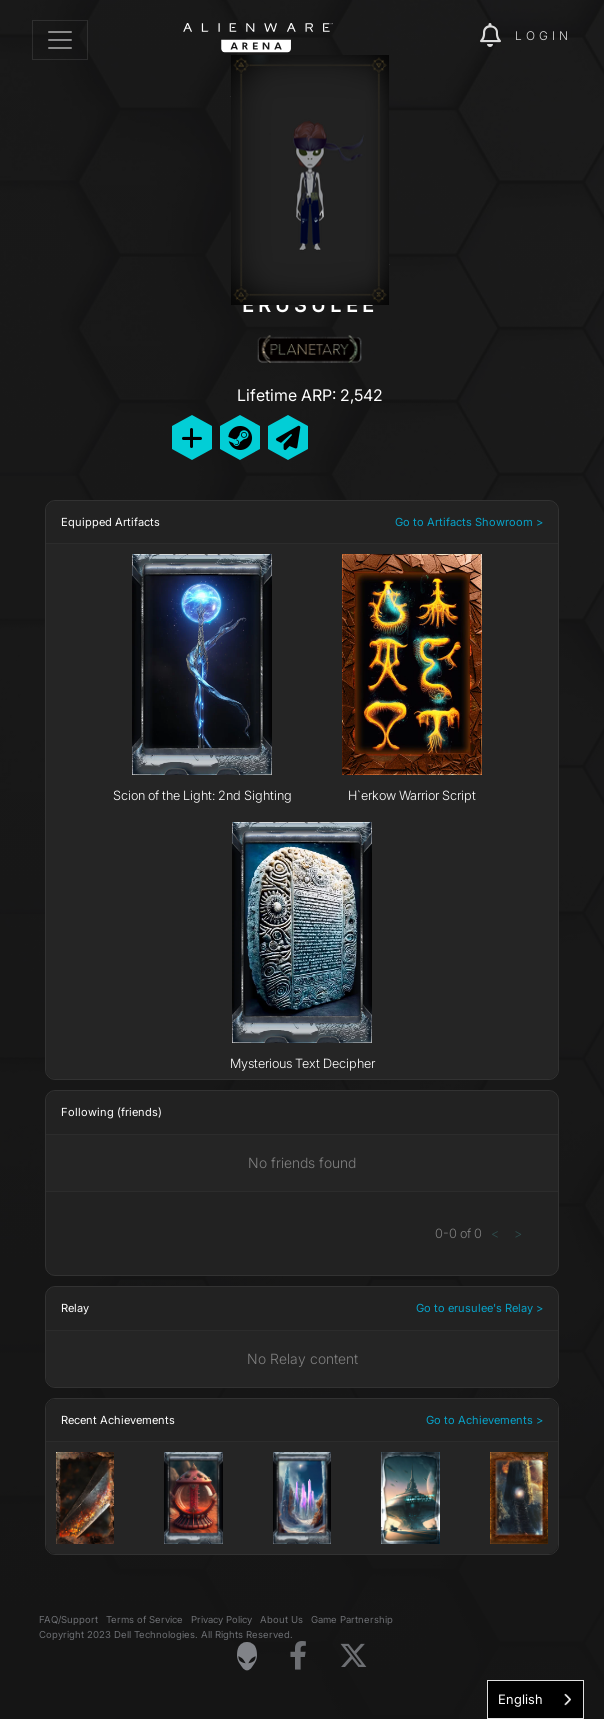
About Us (281, 1619)
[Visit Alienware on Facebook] (298, 1656)
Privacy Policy (221, 1619)
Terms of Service (144, 1619)
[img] (454, 36)
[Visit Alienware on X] (353, 1656)
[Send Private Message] (288, 437)
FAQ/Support (68, 1619)
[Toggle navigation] (60, 40)
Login (543, 35)
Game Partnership (352, 1619)
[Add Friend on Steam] (240, 437)
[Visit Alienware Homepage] (247, 1656)
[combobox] (535, 1699)
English (520, 1699)
